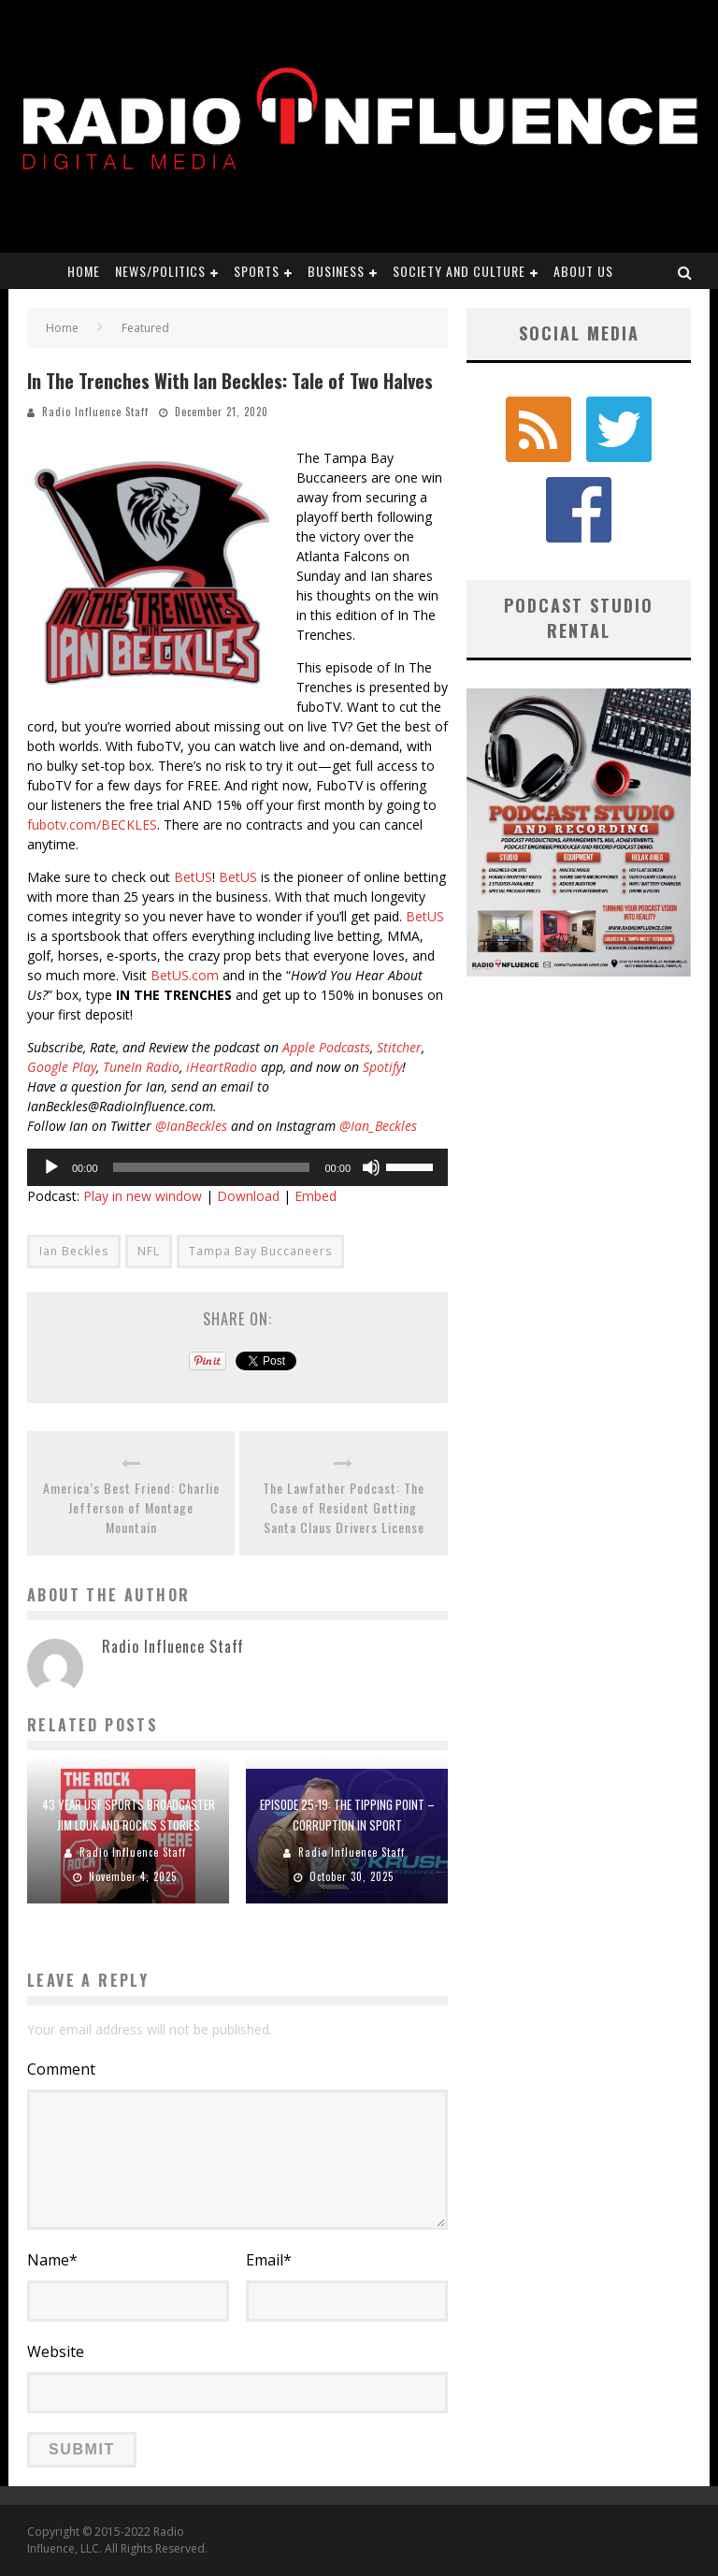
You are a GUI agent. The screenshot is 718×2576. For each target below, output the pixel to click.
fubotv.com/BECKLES (92, 824)
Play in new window (142, 1196)
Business (336, 271)
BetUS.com (185, 975)
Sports (257, 271)
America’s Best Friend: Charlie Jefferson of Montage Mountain (131, 1507)
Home (83, 271)
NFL (148, 1251)
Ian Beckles (73, 1251)
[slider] (211, 1167)
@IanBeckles (191, 1126)
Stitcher (399, 1047)
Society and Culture (459, 271)
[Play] (51, 1167)
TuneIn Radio (141, 1067)
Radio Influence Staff (95, 411)
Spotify (382, 1067)
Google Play (61, 1067)
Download (248, 1196)
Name (52, 2260)
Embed (315, 1196)
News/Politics (160, 271)
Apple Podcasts (326, 1047)
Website (55, 2351)
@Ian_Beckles (378, 1126)
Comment (61, 2069)
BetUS (193, 877)
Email (269, 2260)
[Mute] (371, 1167)
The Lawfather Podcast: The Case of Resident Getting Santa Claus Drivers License (343, 1507)
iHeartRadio (221, 1067)
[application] (237, 1167)
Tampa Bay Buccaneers (260, 1251)
